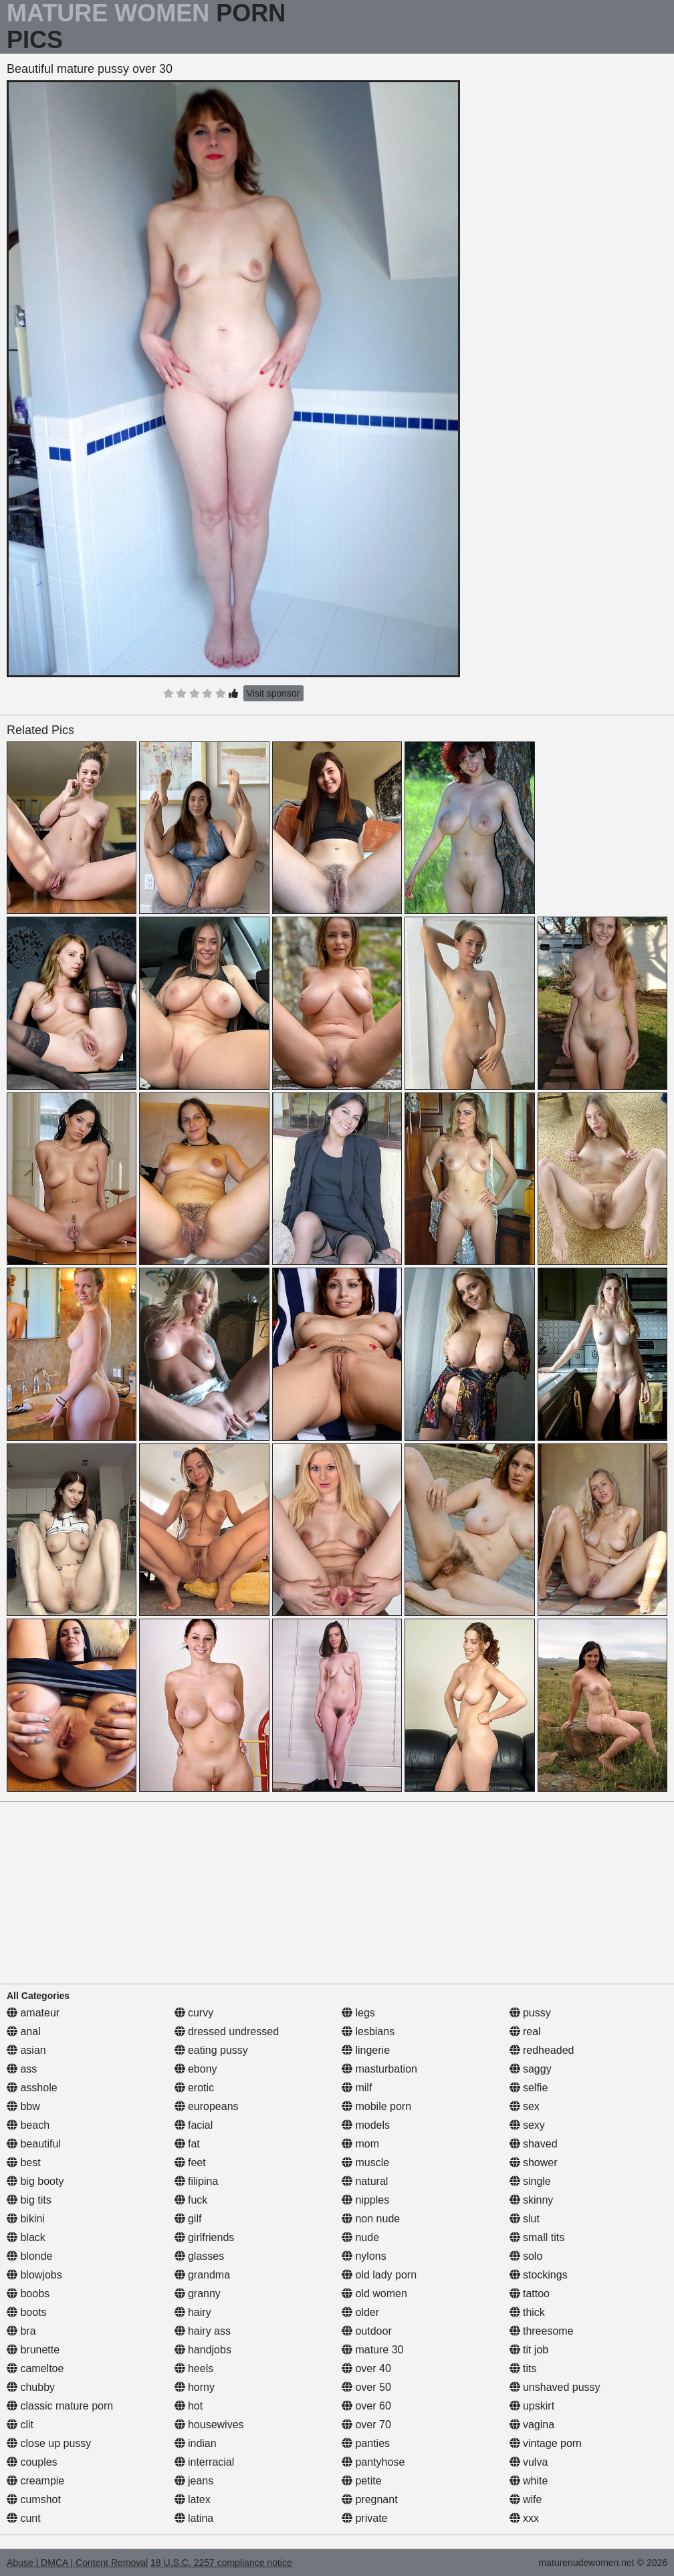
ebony (196, 2069)
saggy (531, 2069)
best (24, 2162)
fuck (191, 2200)
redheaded (542, 2050)
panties (366, 2443)
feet (190, 2162)
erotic (195, 2087)
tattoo (530, 2293)
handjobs (203, 2349)
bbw (23, 2106)
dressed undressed (227, 2031)
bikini (26, 2218)
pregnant (370, 2499)
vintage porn (546, 2443)
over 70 (366, 2424)
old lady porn (379, 2274)
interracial (205, 2462)
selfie (529, 2087)
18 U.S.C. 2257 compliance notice (221, 2562)
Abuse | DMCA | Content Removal (77, 2562)
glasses (200, 2256)
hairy (193, 2312)
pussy (530, 2012)
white (529, 2480)
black (26, 2237)
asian (26, 2050)
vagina (532, 2424)
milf (357, 2087)
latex (193, 2499)
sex (525, 2106)
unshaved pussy (555, 2387)
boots (27, 2312)
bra (21, 2331)
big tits (29, 2200)
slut (525, 2218)
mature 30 (372, 2349)
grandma (203, 2274)
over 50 (366, 2387)
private (364, 2518)
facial (194, 2125)
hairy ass (203, 2331)
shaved (534, 2143)
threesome (542, 2331)
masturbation (379, 2069)
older (360, 2312)
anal (24, 2031)
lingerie (366, 2050)
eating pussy (211, 2050)
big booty (35, 2181)
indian (196, 2443)
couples (32, 2462)
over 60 (366, 2406)
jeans (194, 2480)
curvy (194, 2012)
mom (360, 2143)
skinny (532, 2200)
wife (526, 2499)
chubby (31, 2387)
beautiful (34, 2143)
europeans (207, 2106)
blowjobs (34, 2274)
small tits (537, 2237)
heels (194, 2368)
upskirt (532, 2406)
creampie (35, 2480)
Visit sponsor (273, 693)
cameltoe (35, 2368)
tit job (529, 2349)
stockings (539, 2274)
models (366, 2125)
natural (365, 2181)
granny (198, 2293)
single (530, 2181)
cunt (24, 2518)
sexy (527, 2125)
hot (189, 2406)
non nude (371, 2218)
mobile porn (376, 2106)
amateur (33, 2012)
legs (358, 2012)
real (525, 2031)
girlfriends (205, 2237)
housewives (209, 2424)
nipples (365, 2200)
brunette (33, 2349)
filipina (197, 2181)
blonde (30, 2256)
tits (523, 2368)
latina (194, 2518)
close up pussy (49, 2443)
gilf (188, 2218)
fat (187, 2143)
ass (22, 2069)
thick (527, 2312)
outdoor (367, 2331)
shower (534, 2162)
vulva (529, 2462)
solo (526, 2256)
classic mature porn (60, 2406)
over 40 (366, 2368)
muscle (365, 2162)
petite (362, 2480)
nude (360, 2237)
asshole (32, 2087)
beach (28, 2125)
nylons (364, 2256)
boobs (28, 2293)
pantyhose (373, 2462)
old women (374, 2293)
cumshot (34, 2499)
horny (195, 2387)
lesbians (368, 2031)
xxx (524, 2518)
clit (20, 2424)
